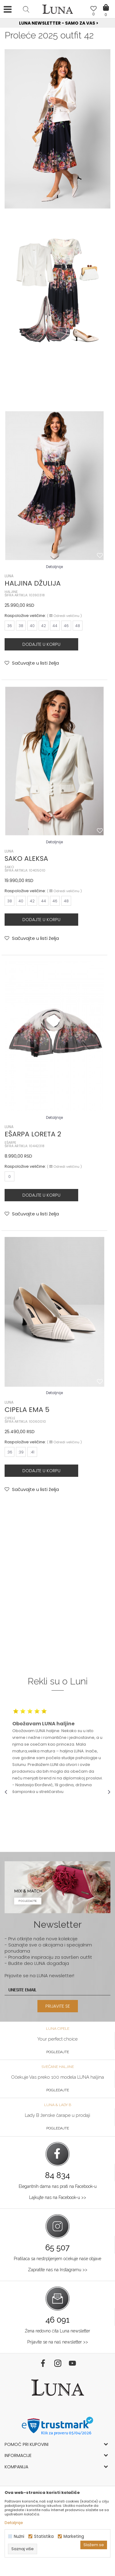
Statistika (44, 2536)
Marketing (73, 2536)
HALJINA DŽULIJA (33, 583)
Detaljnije (54, 566)
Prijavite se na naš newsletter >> (57, 2341)
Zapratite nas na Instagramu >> (57, 2269)
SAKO (9, 867)
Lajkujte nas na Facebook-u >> (57, 2197)
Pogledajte (57, 2052)
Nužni (19, 2536)
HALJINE (11, 592)
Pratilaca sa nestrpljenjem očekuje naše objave (57, 2258)
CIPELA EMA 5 (27, 1409)
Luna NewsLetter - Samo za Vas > (58, 23)
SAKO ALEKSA (26, 858)
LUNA (9, 575)
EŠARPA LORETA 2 (33, 1134)
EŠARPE (10, 1142)
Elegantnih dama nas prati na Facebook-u (58, 2186)
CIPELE (10, 1418)
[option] (57, 23)
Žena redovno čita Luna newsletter (57, 2330)
